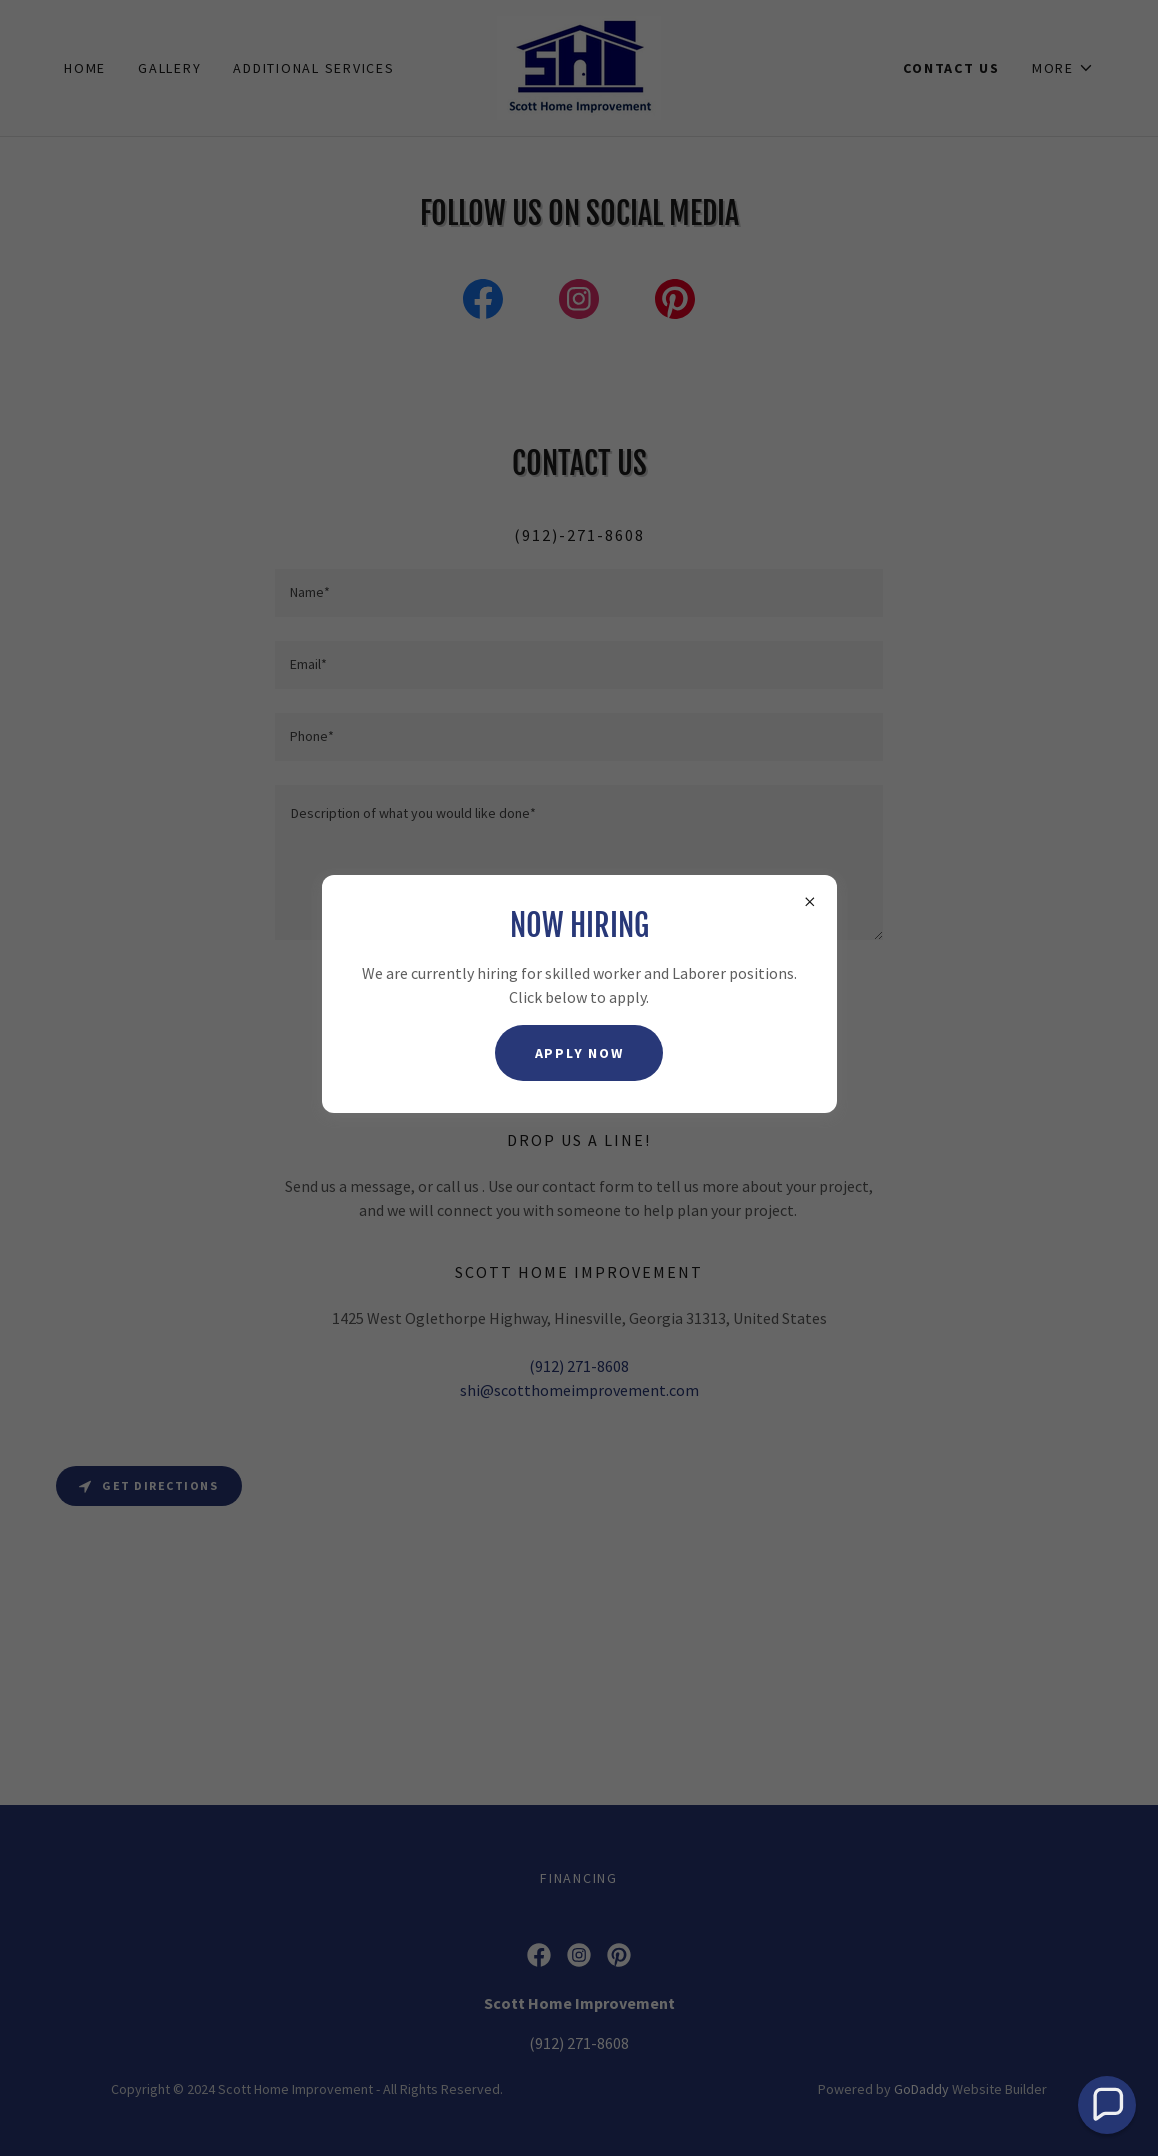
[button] (1107, 2105)
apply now (579, 1053)
